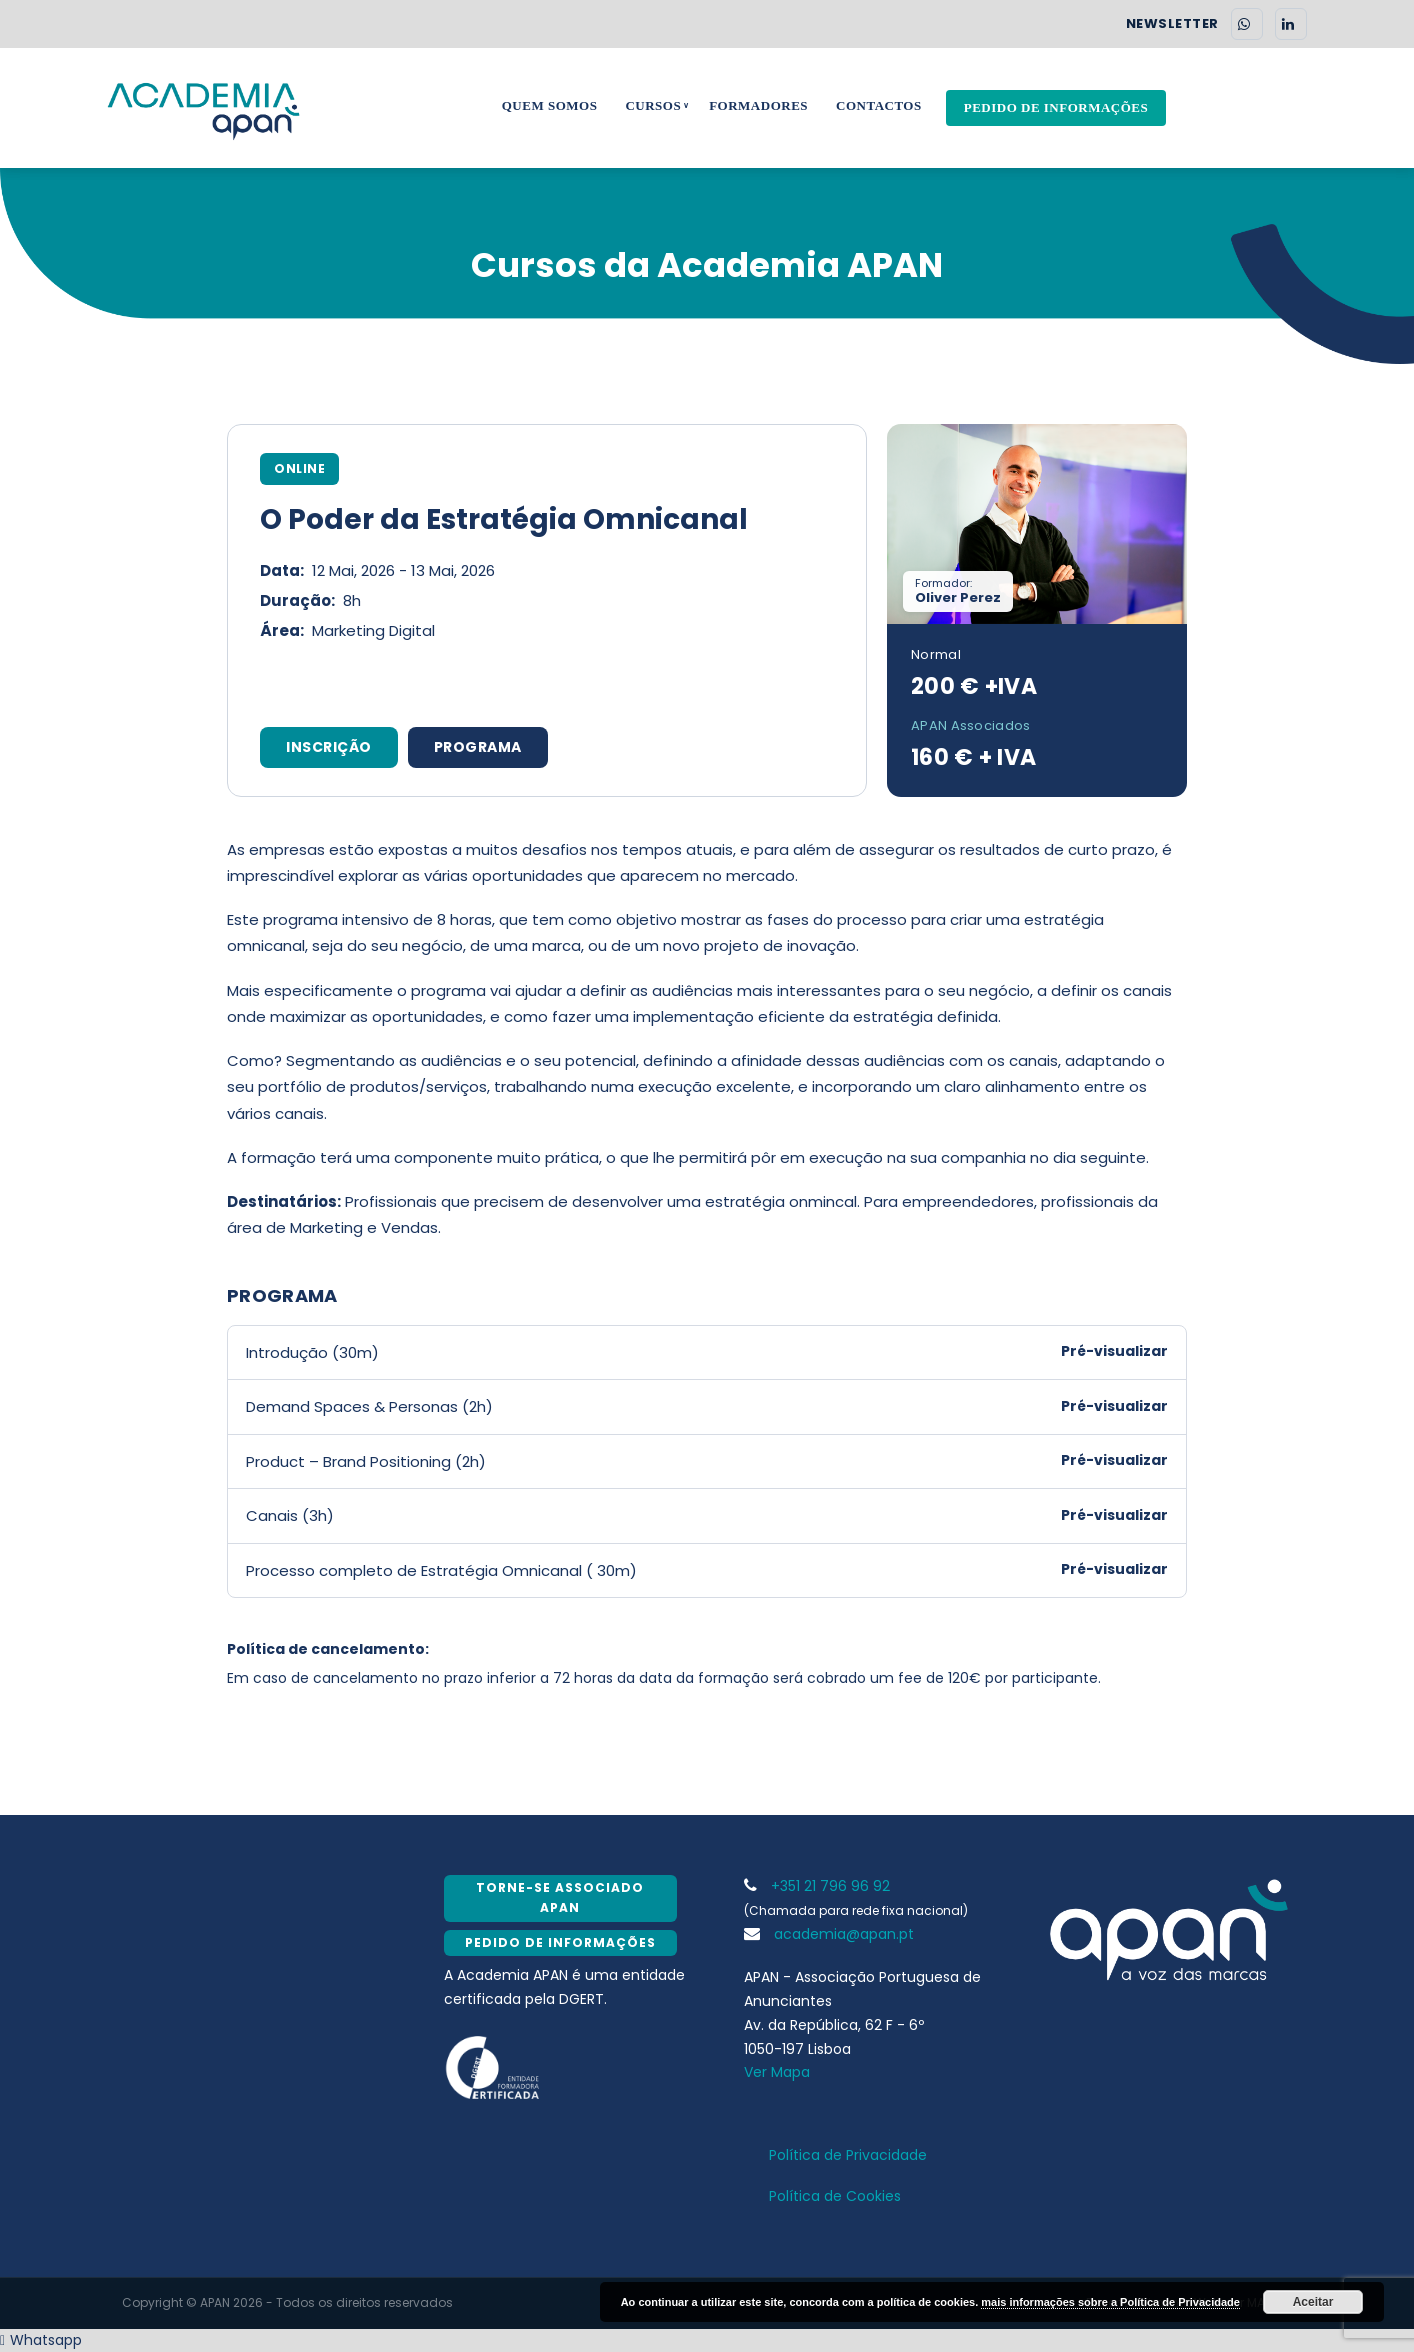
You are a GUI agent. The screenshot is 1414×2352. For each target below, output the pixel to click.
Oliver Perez (958, 597)
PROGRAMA (478, 747)
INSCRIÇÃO (329, 747)
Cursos (653, 105)
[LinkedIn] (1291, 24)
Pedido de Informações (1056, 107)
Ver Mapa (777, 2072)
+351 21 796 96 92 (817, 1886)
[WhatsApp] (1247, 24)
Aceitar (1313, 2302)
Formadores (758, 105)
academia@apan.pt (829, 1934)
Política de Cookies (835, 2196)
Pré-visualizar (1114, 1351)
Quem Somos (550, 105)
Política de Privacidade (848, 2155)
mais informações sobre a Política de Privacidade (1110, 2302)
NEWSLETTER (1172, 24)
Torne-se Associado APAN (560, 1897)
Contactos (879, 105)
